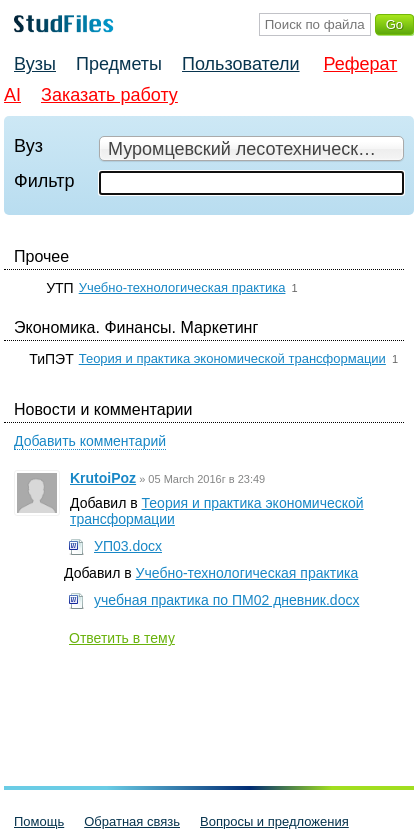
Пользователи (240, 64)
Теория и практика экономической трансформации (232, 358)
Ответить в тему (122, 638)
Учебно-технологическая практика (182, 287)
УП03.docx (128, 546)
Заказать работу (109, 95)
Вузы (35, 64)
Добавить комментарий (90, 441)
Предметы (119, 64)
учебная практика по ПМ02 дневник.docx (226, 600)
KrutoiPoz (103, 478)
